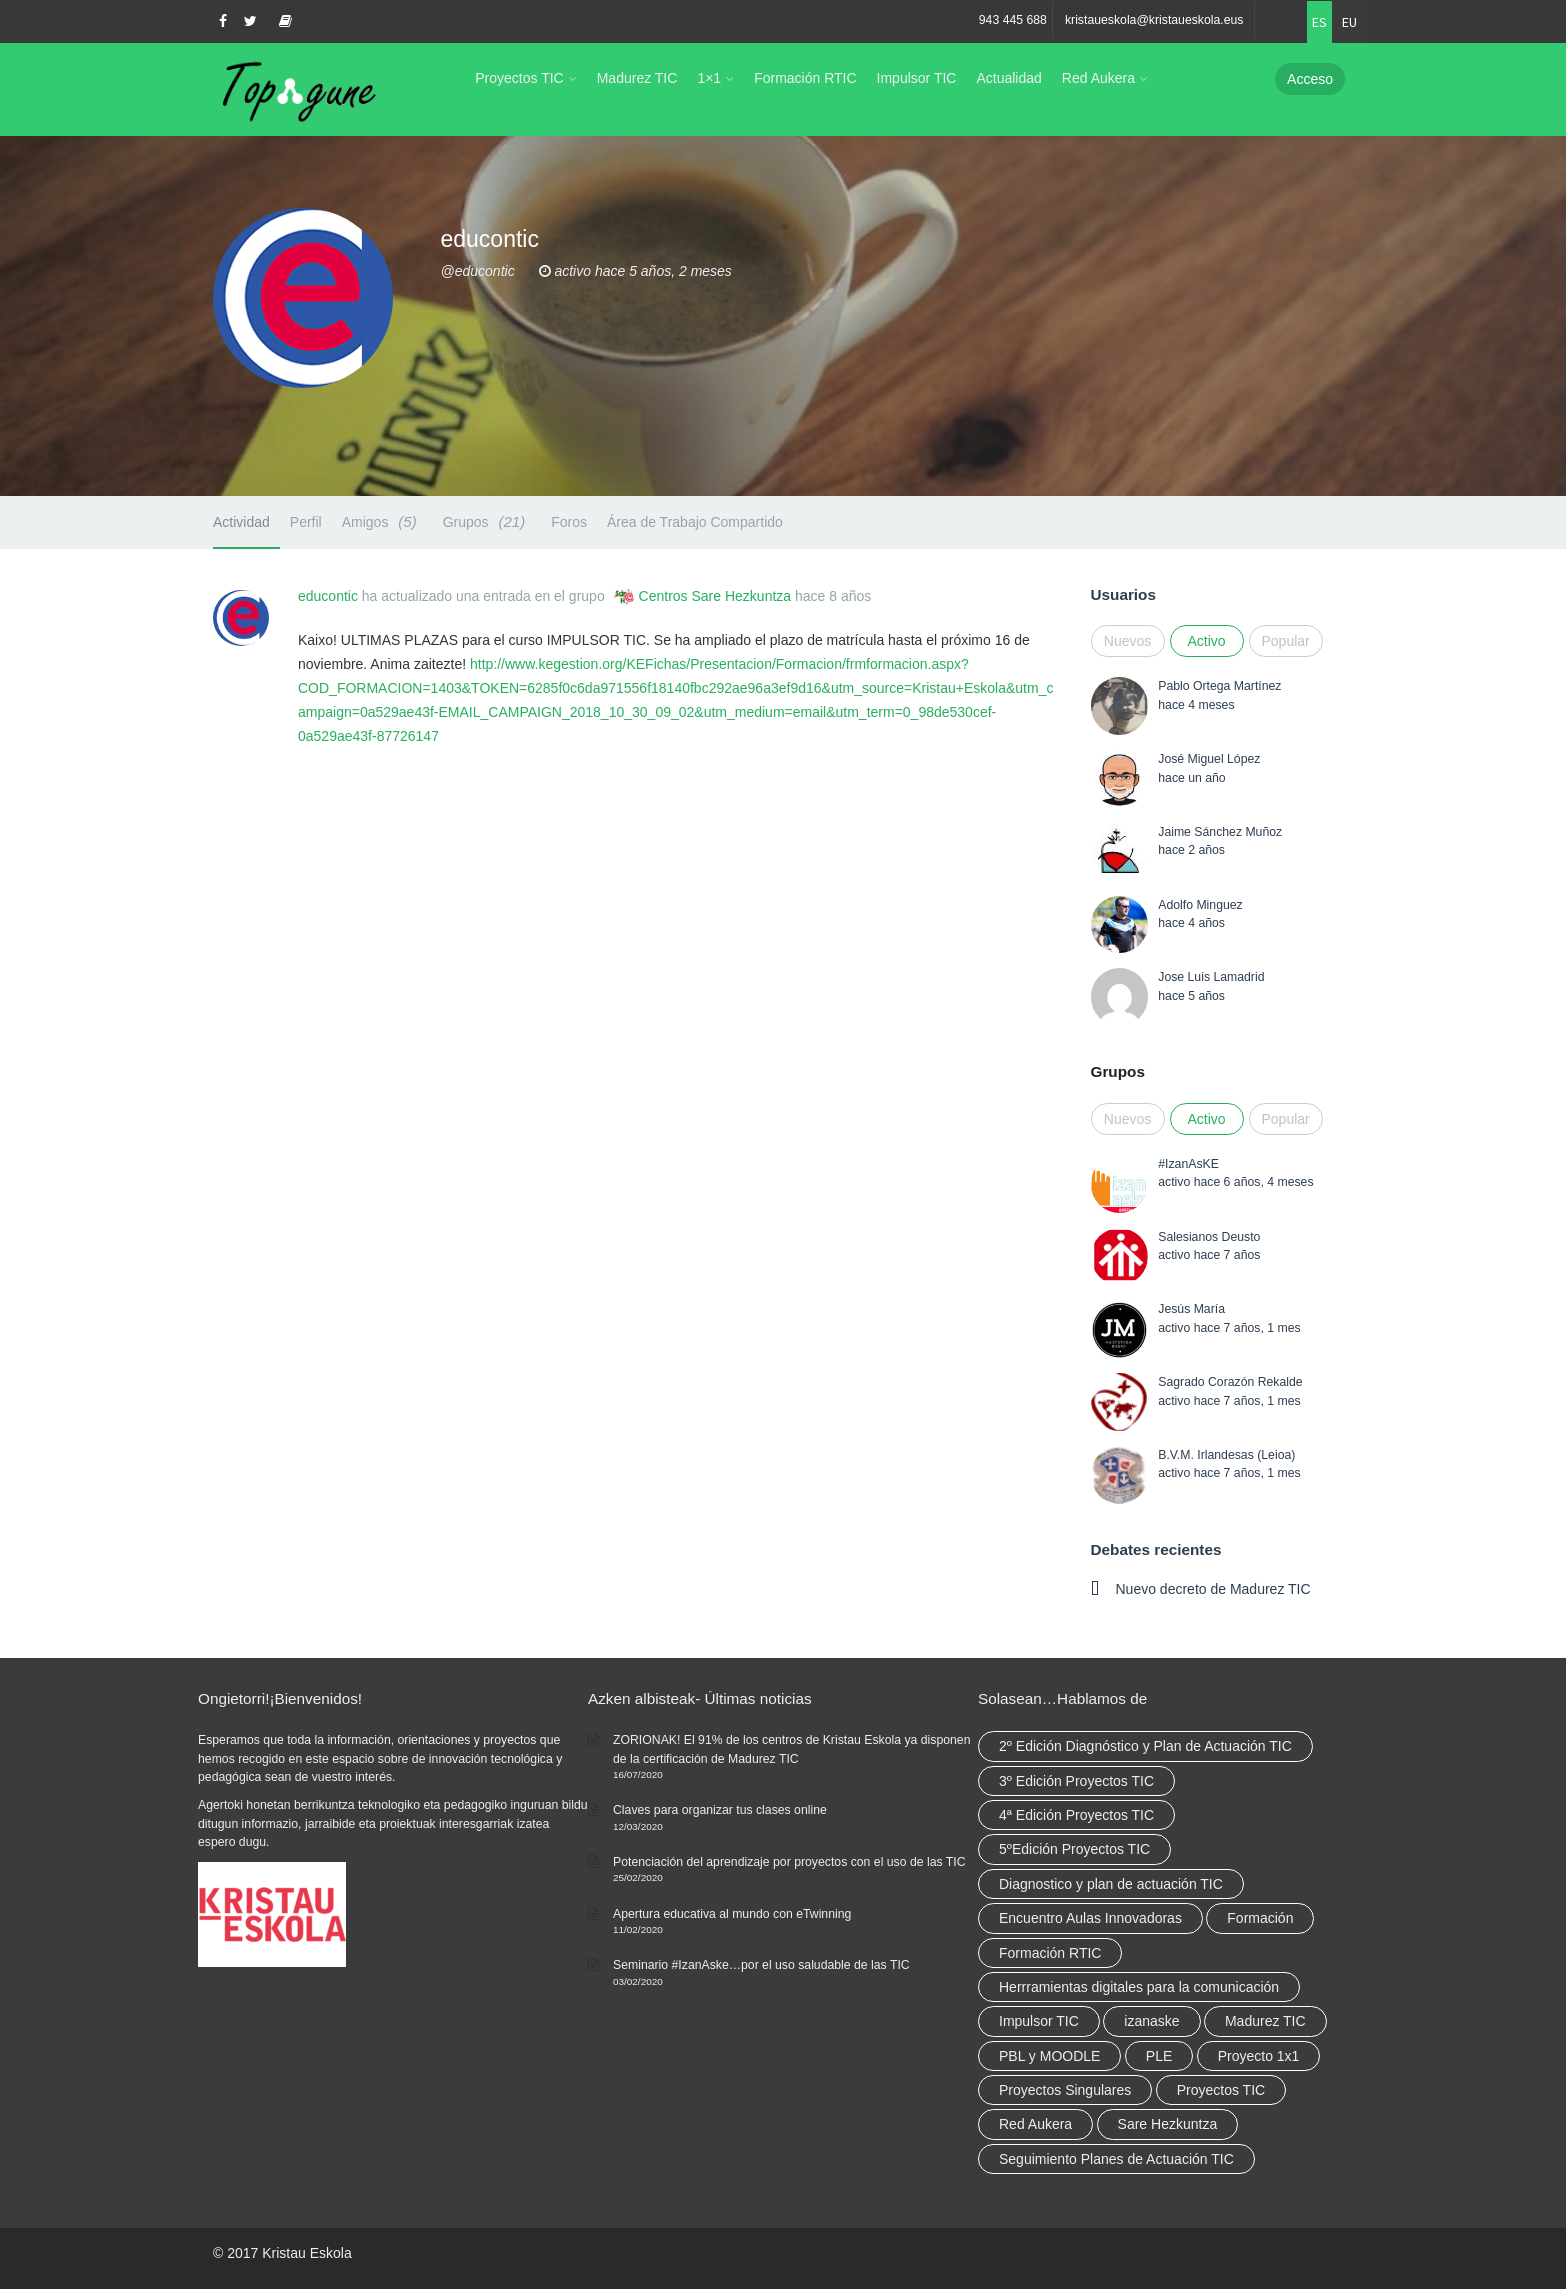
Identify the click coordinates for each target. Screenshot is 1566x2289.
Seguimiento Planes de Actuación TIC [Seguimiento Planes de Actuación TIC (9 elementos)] (1116, 2159)
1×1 (709, 78)
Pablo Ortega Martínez (1219, 686)
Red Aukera (1098, 78)
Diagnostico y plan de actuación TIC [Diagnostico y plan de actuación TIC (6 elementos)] (1111, 1884)
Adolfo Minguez (1200, 905)
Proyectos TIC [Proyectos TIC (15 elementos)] (1221, 2090)
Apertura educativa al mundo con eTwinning (732, 1914)
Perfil (306, 522)
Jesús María (1191, 1309)
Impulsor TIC (917, 78)
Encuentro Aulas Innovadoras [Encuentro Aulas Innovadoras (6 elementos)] (1090, 1918)
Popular (1286, 641)
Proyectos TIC (519, 78)
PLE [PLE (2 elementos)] (1159, 2056)
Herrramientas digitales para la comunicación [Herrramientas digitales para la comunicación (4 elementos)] (1139, 1987)
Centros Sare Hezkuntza (715, 596)
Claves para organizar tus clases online (720, 1810)
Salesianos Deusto (1209, 1237)
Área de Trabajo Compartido (695, 522)
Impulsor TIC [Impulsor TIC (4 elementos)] (1039, 2021)
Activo (1206, 641)
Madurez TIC (637, 78)
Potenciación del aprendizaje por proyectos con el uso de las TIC (789, 1862)
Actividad (241, 522)
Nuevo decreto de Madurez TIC (1213, 1589)
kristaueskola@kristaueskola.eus (1154, 20)
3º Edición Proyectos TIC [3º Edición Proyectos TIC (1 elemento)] (1076, 1781)
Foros (569, 522)
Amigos (382, 521)
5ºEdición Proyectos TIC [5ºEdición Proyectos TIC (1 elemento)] (1074, 1849)
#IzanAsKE (1188, 1164)
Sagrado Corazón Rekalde (1230, 1382)
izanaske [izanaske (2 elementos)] (1151, 2021)
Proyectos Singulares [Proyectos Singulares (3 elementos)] (1065, 2090)
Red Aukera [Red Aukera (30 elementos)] (1035, 2124)
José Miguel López (1209, 759)
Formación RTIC (805, 78)
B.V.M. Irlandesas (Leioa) (1226, 1455)
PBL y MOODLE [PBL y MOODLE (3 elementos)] (1049, 2056)
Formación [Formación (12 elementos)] (1260, 1918)
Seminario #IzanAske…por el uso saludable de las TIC (761, 1965)
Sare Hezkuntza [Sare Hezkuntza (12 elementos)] (1168, 2124)
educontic (328, 596)
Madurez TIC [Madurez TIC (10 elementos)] (1265, 2021)
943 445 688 (1013, 20)
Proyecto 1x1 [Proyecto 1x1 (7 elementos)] (1259, 2056)
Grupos (487, 521)
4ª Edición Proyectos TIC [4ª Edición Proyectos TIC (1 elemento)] (1076, 1815)
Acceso (1310, 79)
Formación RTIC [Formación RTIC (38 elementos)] (1050, 1953)
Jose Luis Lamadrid (1211, 977)
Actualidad (1008, 78)
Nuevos (1127, 641)
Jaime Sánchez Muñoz (1220, 832)
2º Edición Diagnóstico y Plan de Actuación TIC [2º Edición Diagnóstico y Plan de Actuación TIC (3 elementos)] (1145, 1746)
